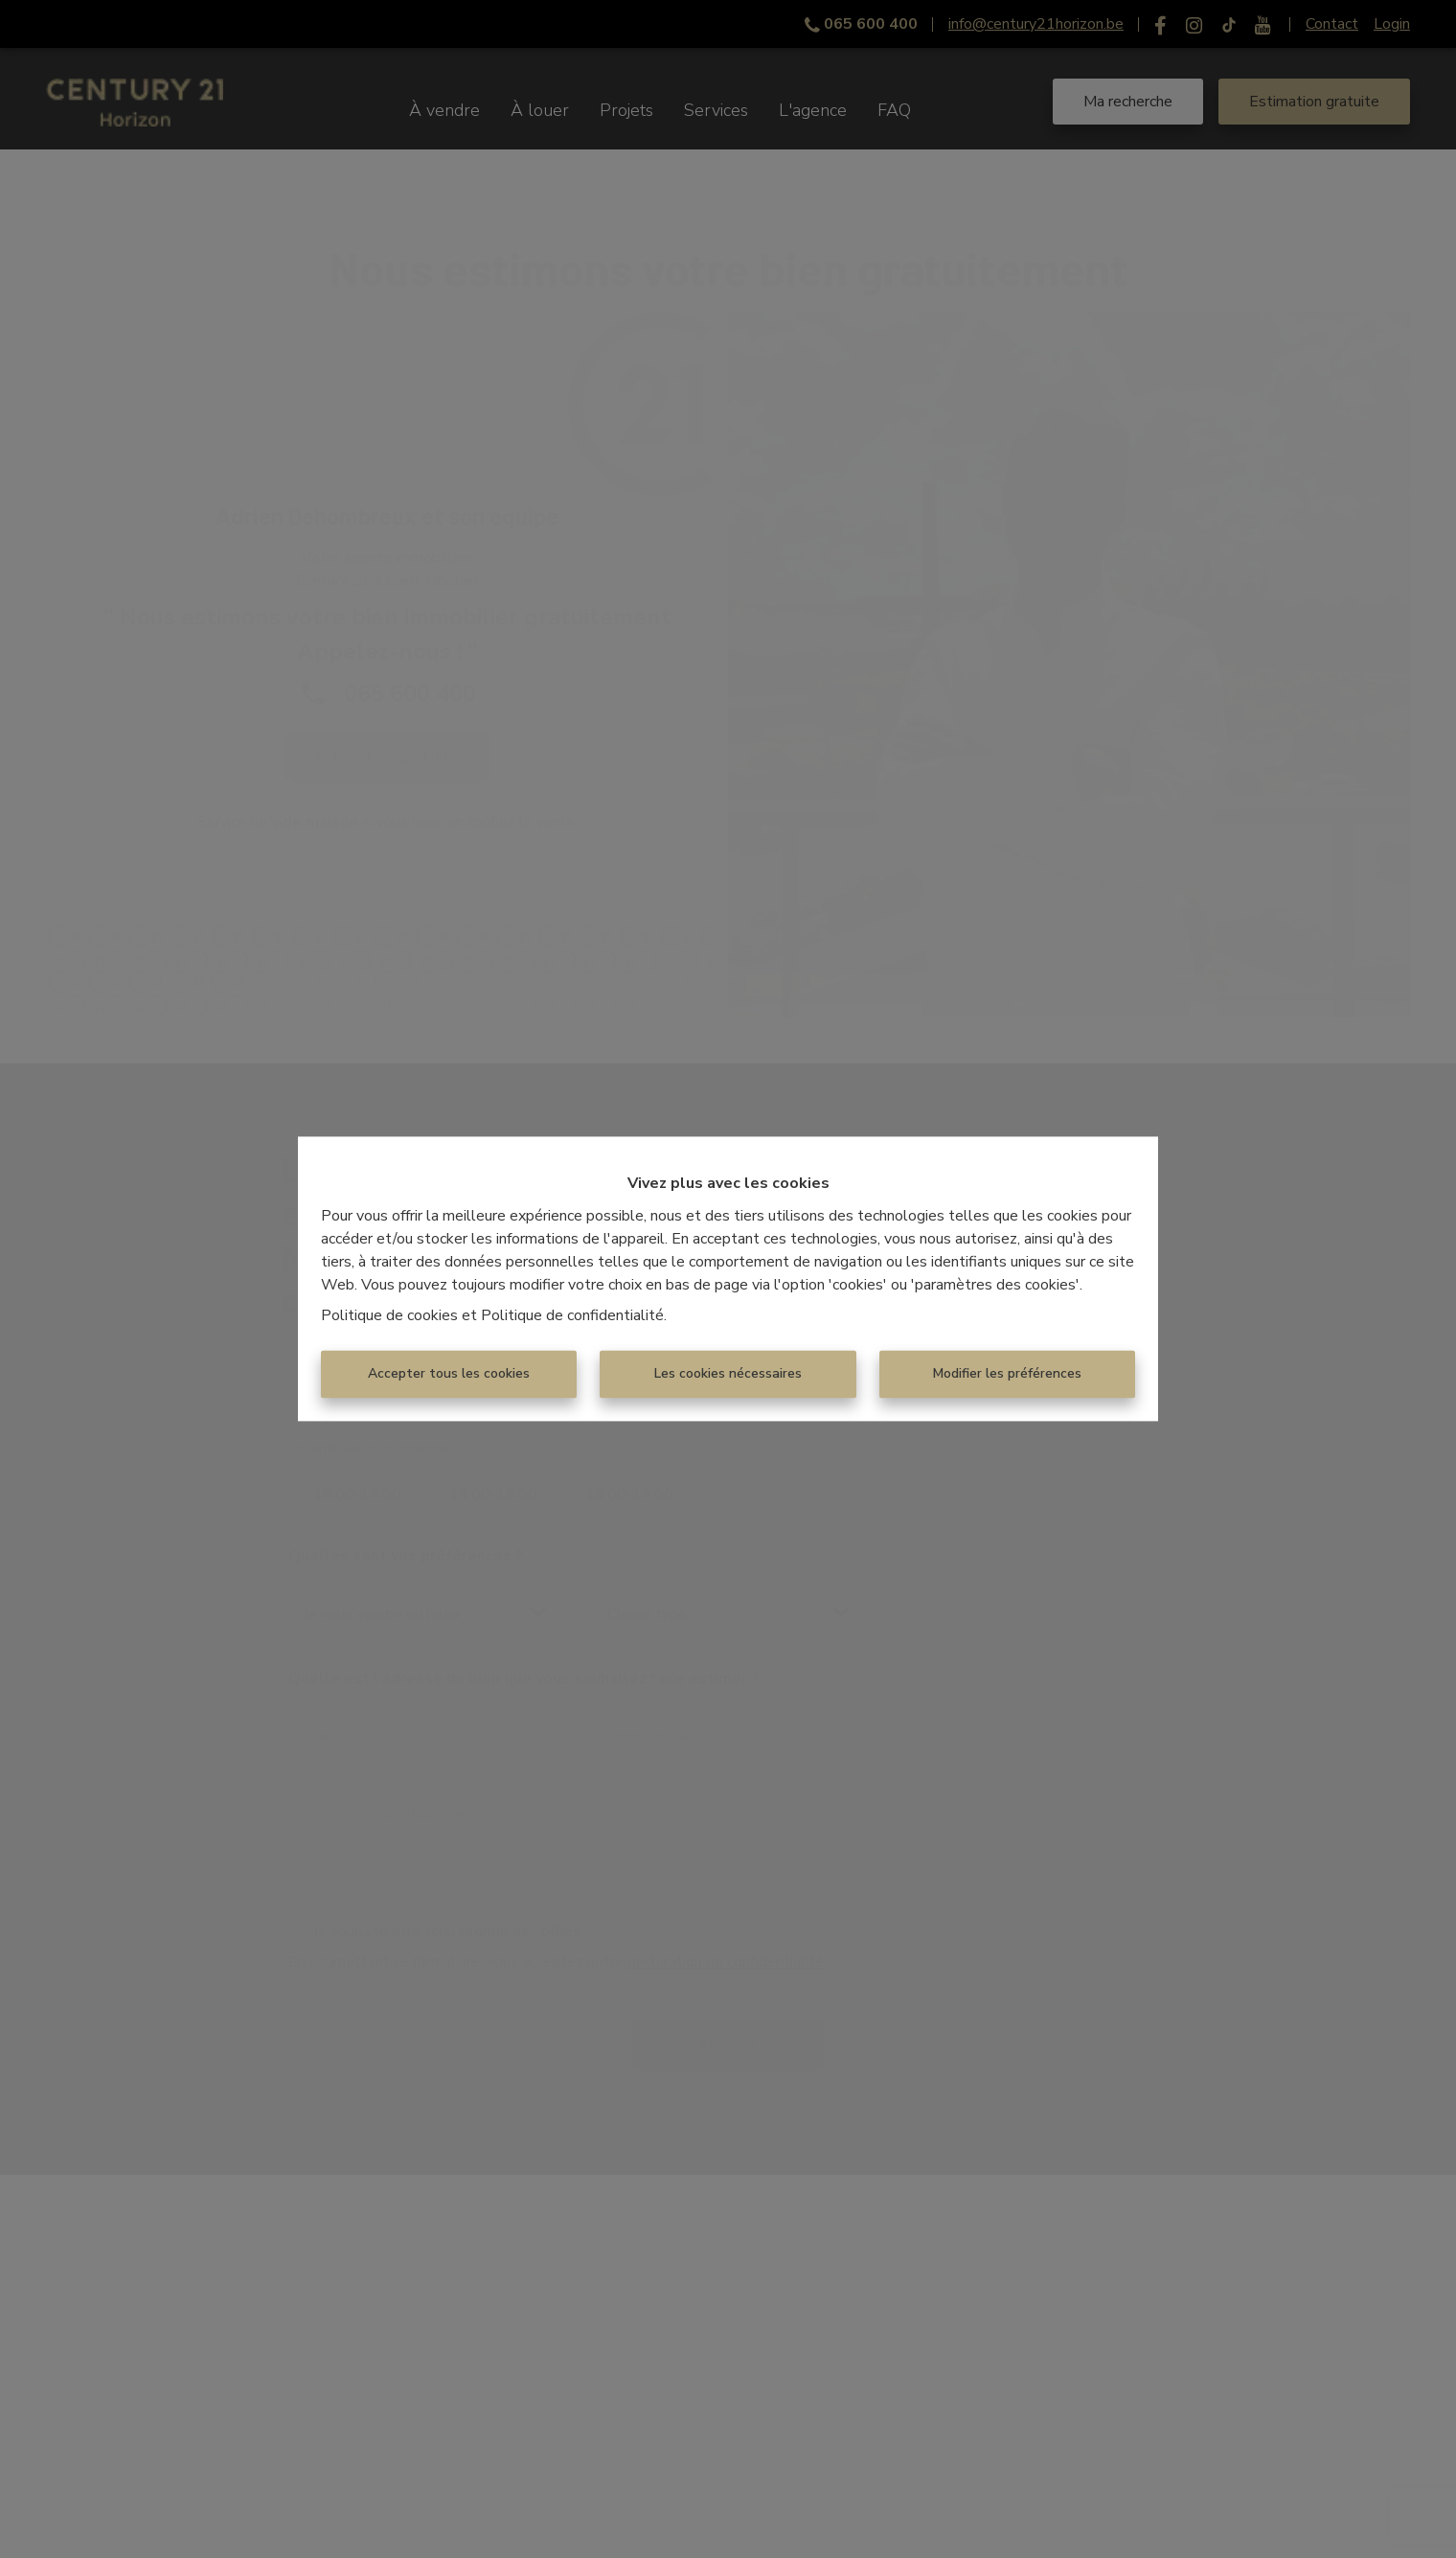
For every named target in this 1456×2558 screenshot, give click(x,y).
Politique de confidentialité (572, 1316)
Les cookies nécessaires (728, 1374)
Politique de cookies (389, 1316)
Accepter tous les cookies (449, 1374)
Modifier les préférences (1007, 1374)
